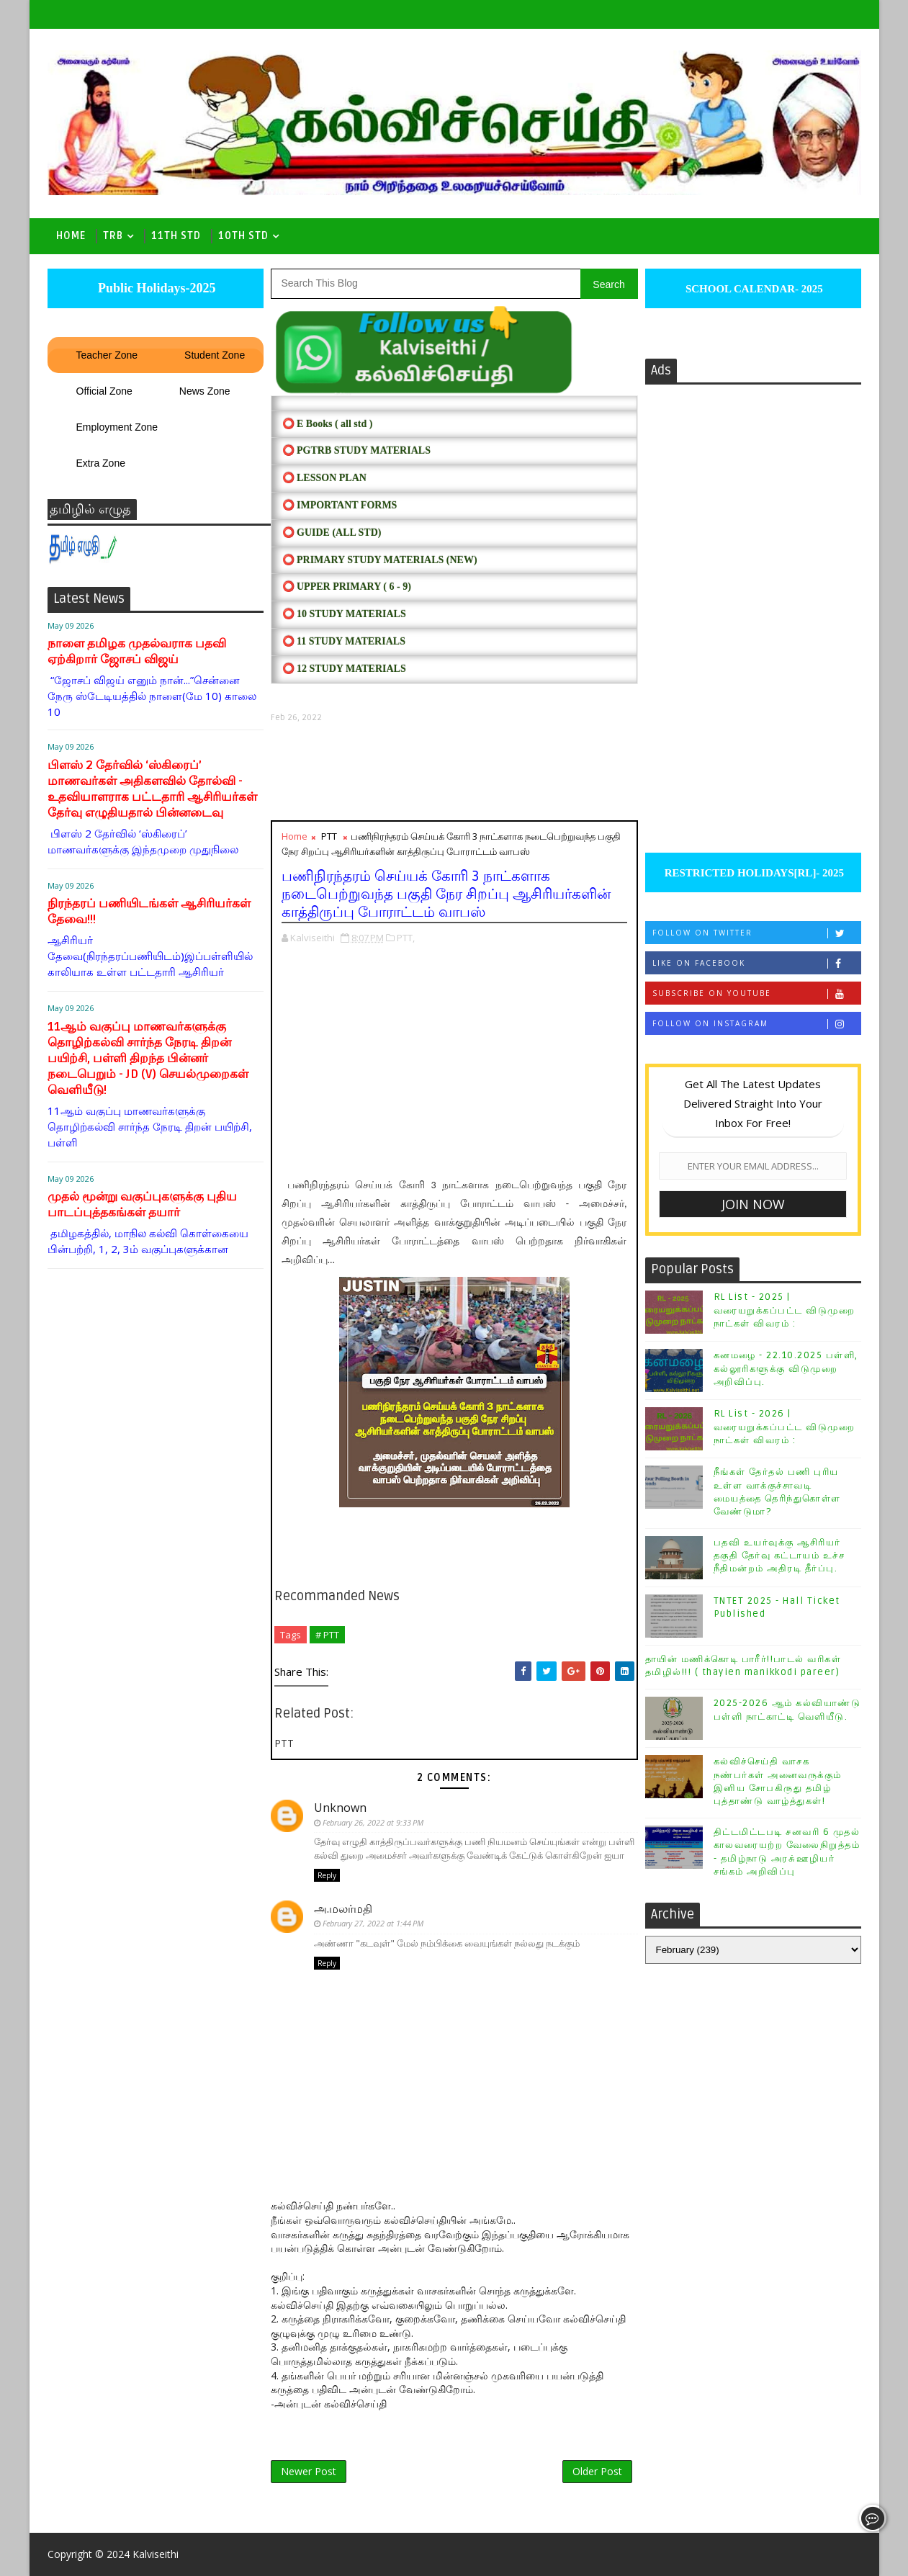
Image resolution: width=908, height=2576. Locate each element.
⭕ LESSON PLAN (324, 477)
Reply (327, 1875)
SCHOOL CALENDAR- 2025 (753, 289)
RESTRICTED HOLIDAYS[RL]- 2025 (753, 873)
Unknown (340, 1808)
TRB (113, 236)
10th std (243, 236)
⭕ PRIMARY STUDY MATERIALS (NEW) (379, 560)
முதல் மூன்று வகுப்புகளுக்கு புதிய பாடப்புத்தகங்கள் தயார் (142, 1204)
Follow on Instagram (756, 1023)
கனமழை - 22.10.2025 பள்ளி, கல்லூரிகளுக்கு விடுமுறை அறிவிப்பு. (786, 1368)
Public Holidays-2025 (154, 288)
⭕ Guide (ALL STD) (332, 532)
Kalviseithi (155, 2554)
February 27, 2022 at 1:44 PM (373, 1923)
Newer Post (308, 2471)
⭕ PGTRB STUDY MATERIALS (356, 450)
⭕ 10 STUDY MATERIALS (344, 614)
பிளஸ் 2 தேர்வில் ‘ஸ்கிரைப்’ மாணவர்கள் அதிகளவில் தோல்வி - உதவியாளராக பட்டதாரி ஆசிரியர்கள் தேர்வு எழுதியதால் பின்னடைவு (152, 789)
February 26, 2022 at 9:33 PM (373, 1822)
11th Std (176, 236)
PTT (329, 836)
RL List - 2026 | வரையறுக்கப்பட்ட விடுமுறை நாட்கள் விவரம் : (784, 1426)
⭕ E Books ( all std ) (327, 423)
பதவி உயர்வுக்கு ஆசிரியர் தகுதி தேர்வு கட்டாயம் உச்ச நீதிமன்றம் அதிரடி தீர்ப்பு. (779, 1555)
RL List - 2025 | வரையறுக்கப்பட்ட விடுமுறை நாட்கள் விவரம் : (784, 1310)
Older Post (597, 2471)
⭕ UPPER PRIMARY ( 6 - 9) (346, 586)
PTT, (406, 937)
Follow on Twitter (756, 933)
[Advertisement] (454, 771)
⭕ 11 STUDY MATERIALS (343, 641)
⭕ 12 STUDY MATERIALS (344, 668)
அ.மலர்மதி (343, 1908)
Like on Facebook (756, 963)
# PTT (327, 1634)
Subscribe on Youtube (756, 993)
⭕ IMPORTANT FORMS (339, 505)
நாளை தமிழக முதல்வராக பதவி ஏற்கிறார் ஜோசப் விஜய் (137, 651)
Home (71, 236)
